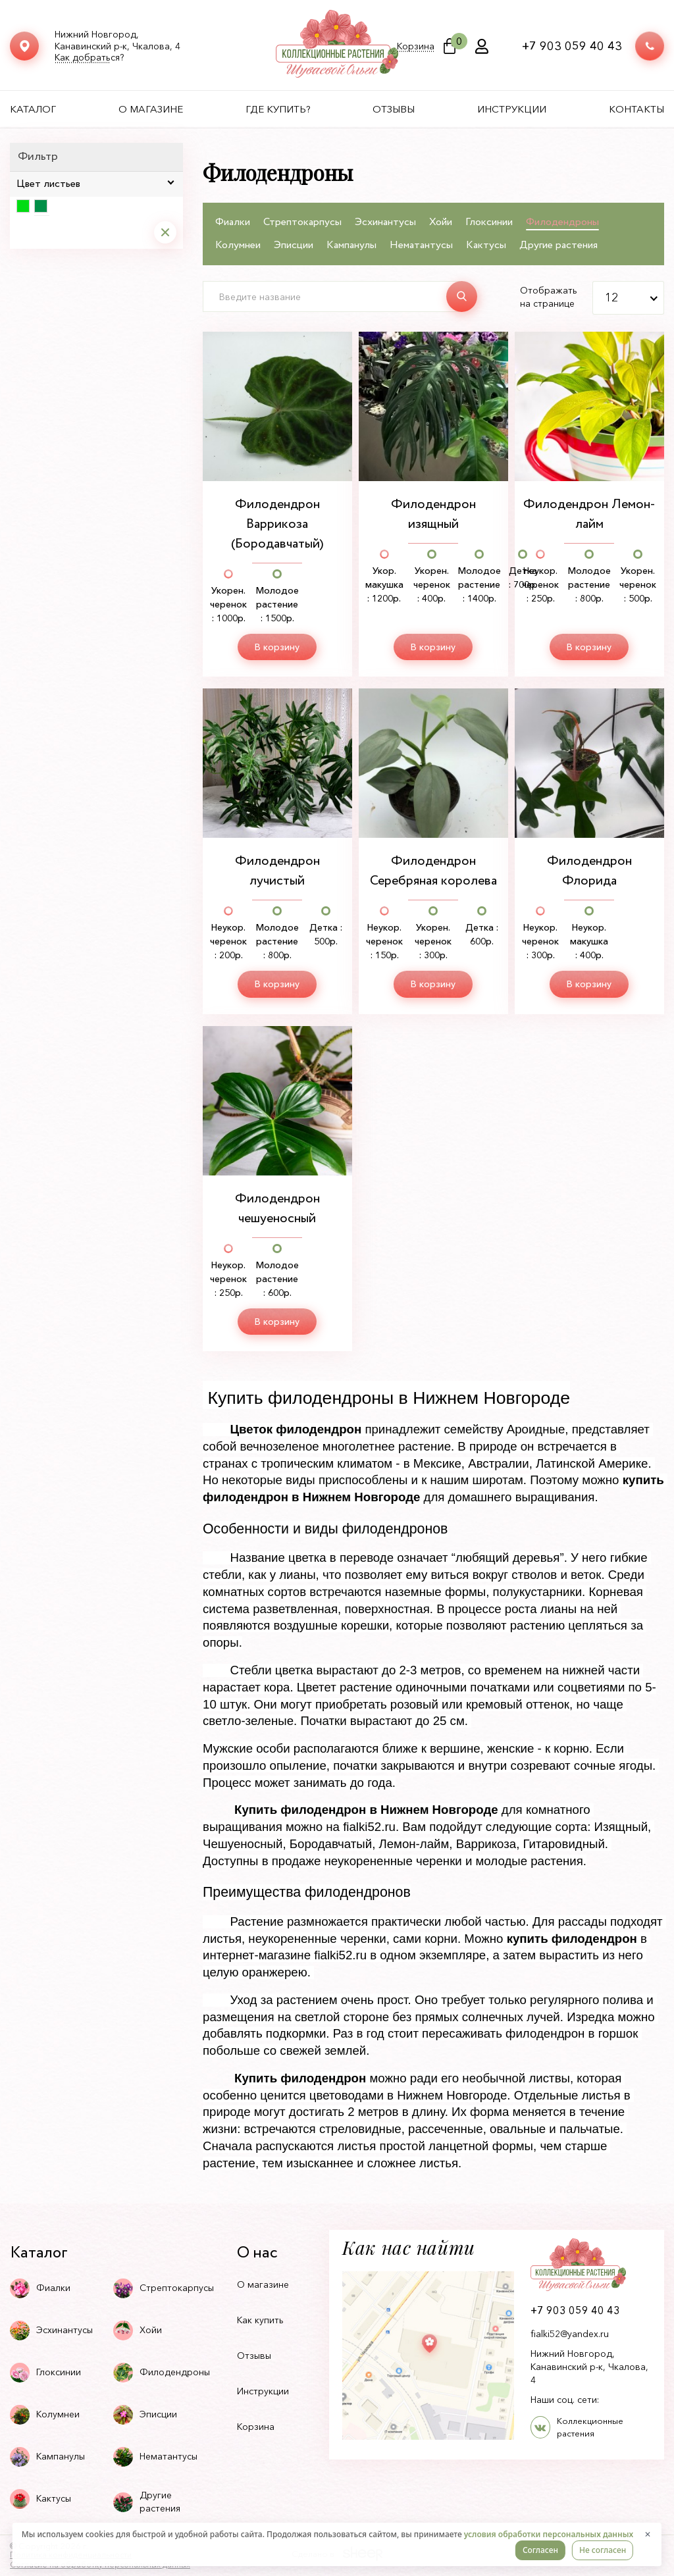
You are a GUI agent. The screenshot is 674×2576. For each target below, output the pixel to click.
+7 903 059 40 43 (572, 46)
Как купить (260, 2320)
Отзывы (394, 109)
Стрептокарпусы (302, 222)
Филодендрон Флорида (589, 871)
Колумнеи (238, 245)
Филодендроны (562, 222)
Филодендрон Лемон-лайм (589, 514)
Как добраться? (89, 57)
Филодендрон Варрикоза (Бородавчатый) (277, 524)
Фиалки (232, 222)
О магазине (150, 109)
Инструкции (511, 109)
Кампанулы (351, 245)
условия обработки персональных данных (548, 2534)
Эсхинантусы (385, 222)
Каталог (33, 109)
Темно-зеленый (40, 206)
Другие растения (558, 245)
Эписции (293, 245)
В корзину (277, 647)
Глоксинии (489, 222)
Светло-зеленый (23, 206)
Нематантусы (421, 245)
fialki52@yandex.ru (570, 2334)
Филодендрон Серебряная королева (433, 871)
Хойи (440, 222)
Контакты (636, 109)
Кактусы (486, 245)
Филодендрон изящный (433, 514)
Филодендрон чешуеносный (277, 1208)
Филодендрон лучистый (277, 871)
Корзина (415, 46)
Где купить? (278, 109)
